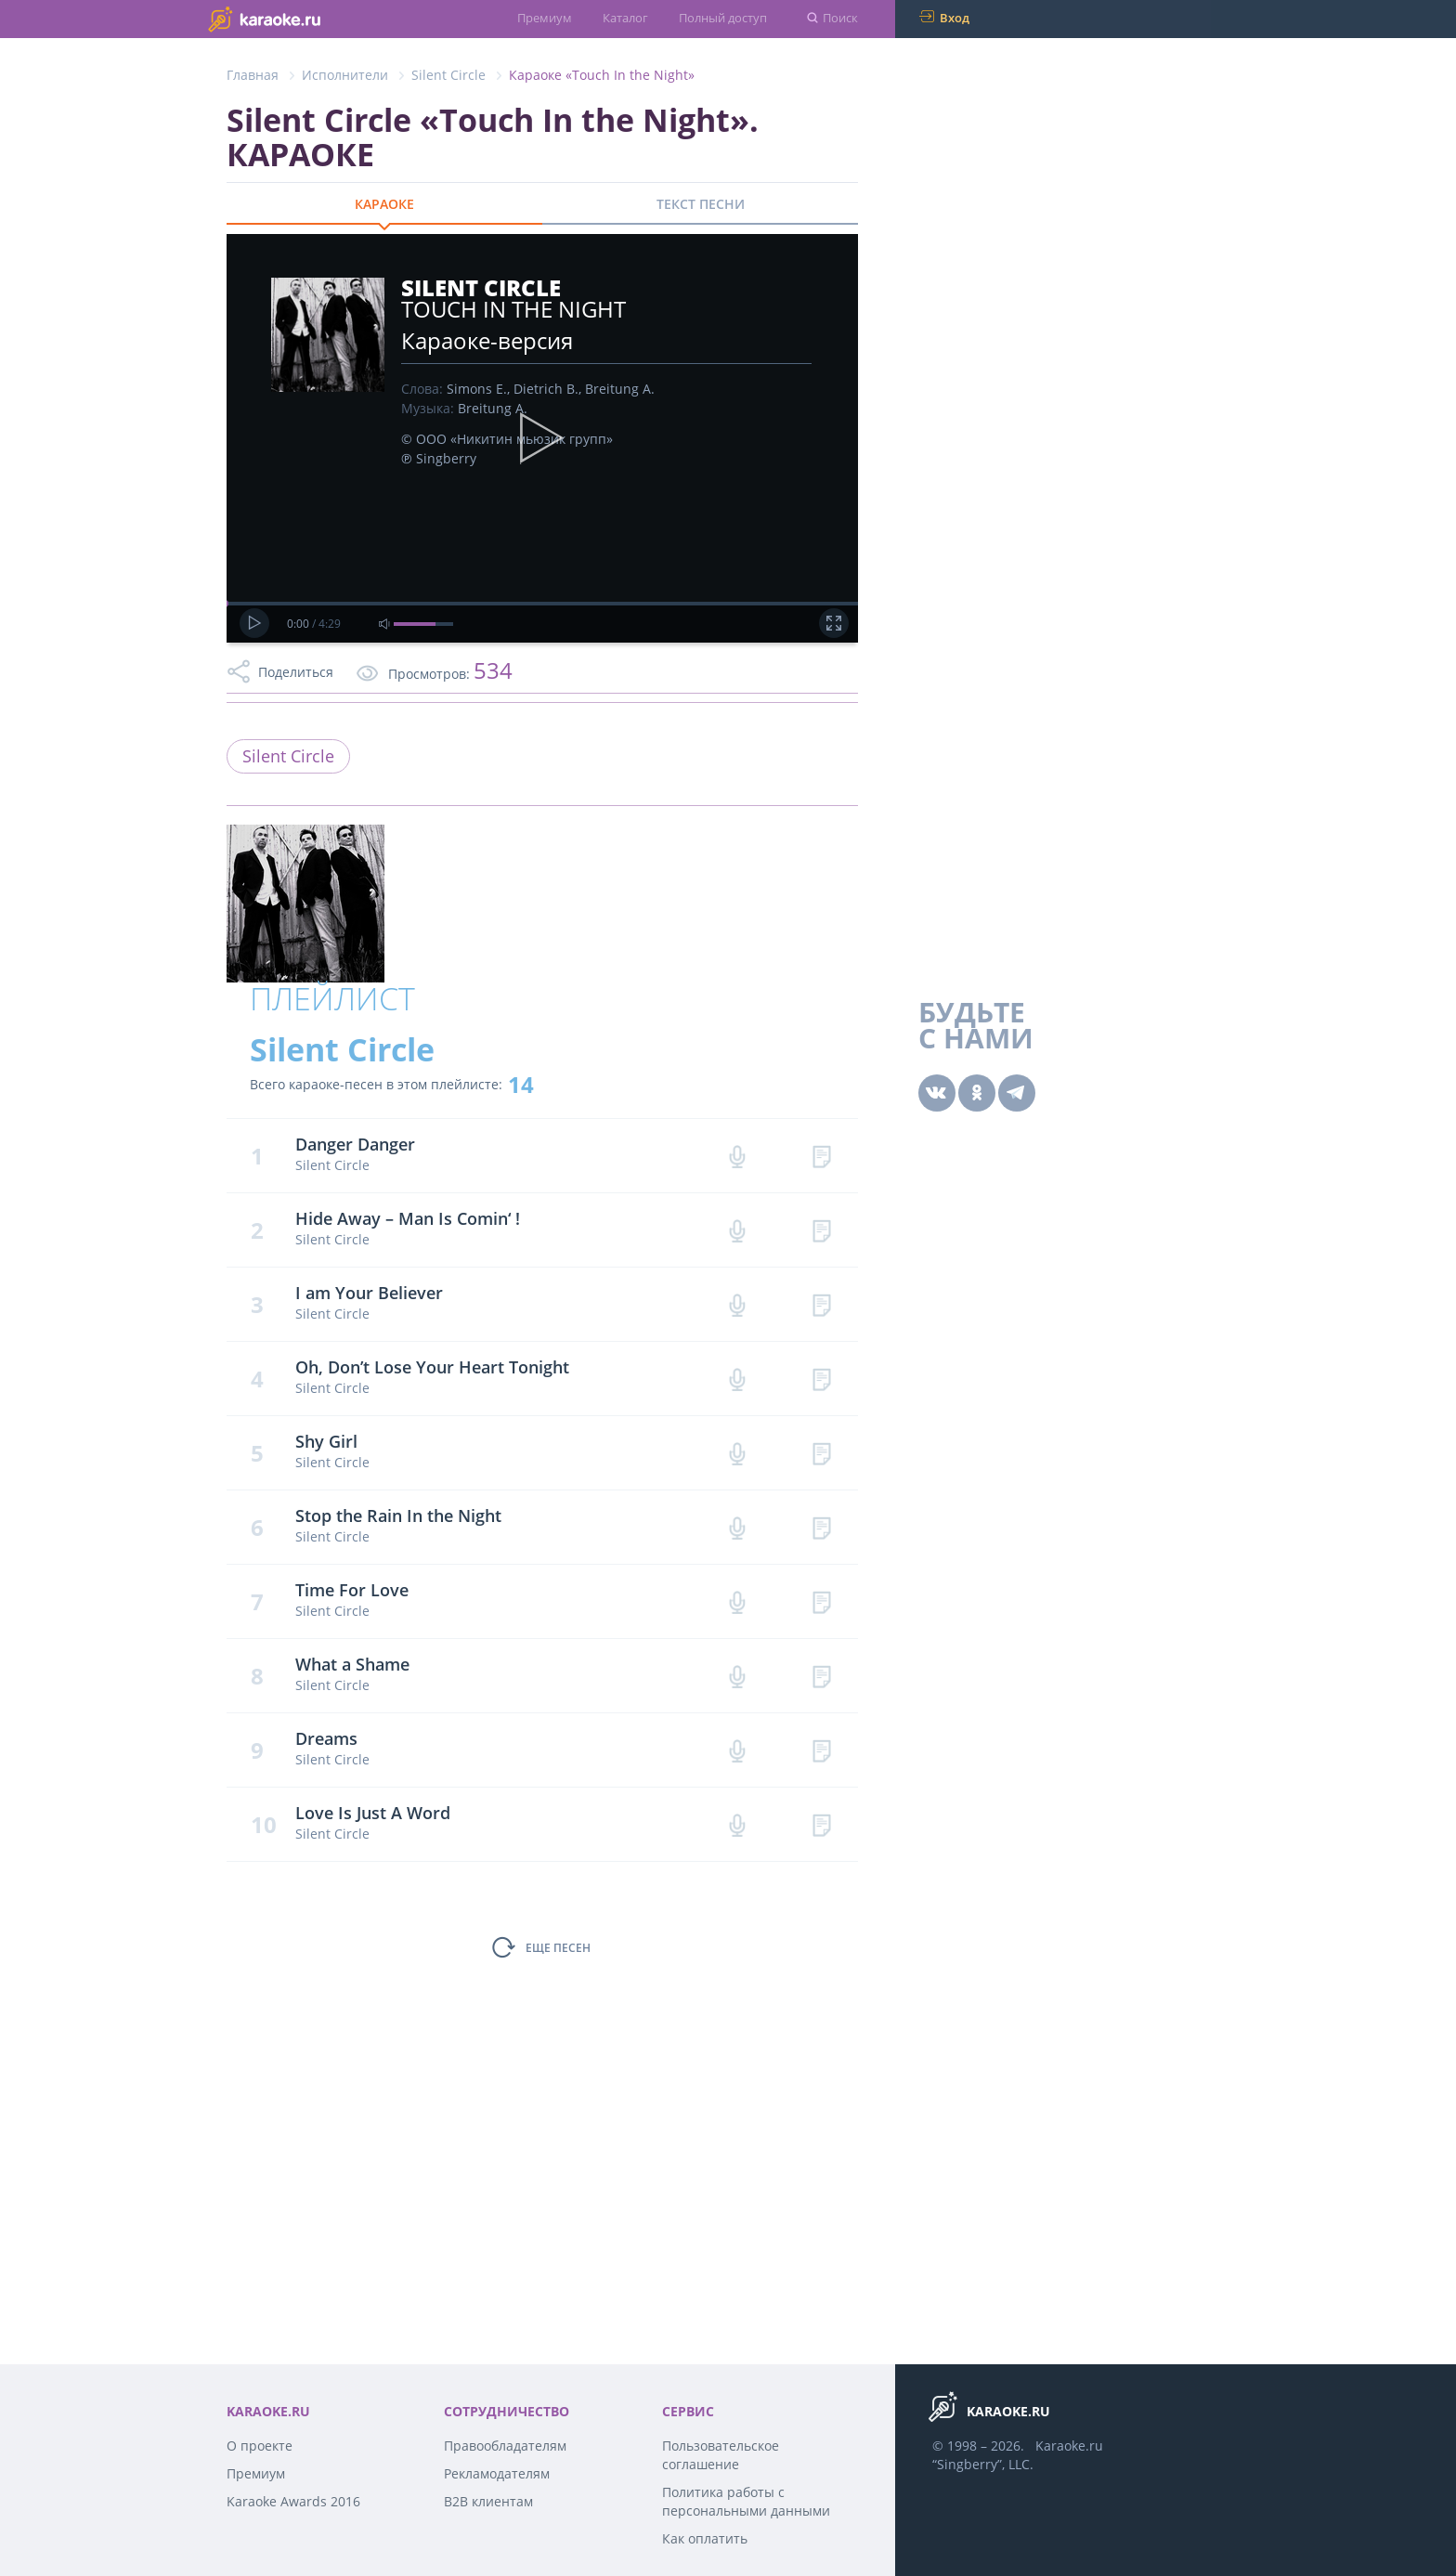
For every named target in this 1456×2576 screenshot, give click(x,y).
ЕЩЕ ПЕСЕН (558, 1948)
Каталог (625, 17)
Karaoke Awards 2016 (293, 2501)
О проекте (259, 2445)
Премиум (544, 17)
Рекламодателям (497, 2473)
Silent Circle (448, 75)
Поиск (840, 17)
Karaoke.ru (1069, 2445)
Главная (253, 75)
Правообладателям (505, 2445)
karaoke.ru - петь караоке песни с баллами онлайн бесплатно (301, 18)
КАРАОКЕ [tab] (384, 204)
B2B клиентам (488, 2501)
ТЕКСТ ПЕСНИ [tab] (700, 204)
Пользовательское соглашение (720, 2455)
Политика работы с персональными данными (746, 2501)
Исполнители (345, 75)
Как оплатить (705, 2538)
